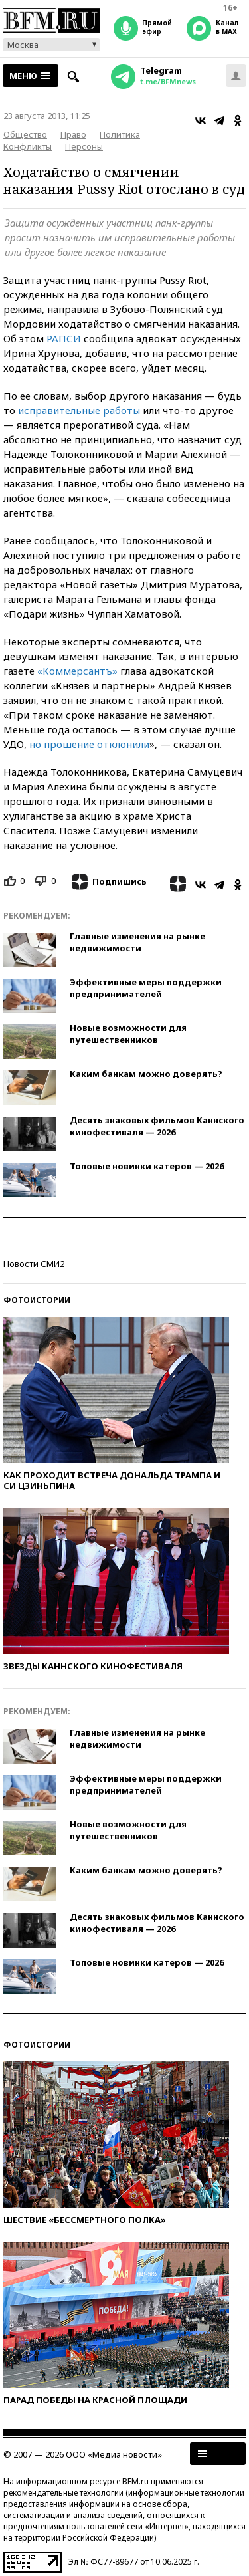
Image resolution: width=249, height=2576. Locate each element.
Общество (25, 134)
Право (73, 134)
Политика (120, 134)
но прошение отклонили (89, 744)
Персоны (84, 146)
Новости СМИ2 (33, 1264)
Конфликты (27, 146)
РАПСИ (63, 338)
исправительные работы (79, 410)
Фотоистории (36, 1300)
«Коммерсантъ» (77, 670)
